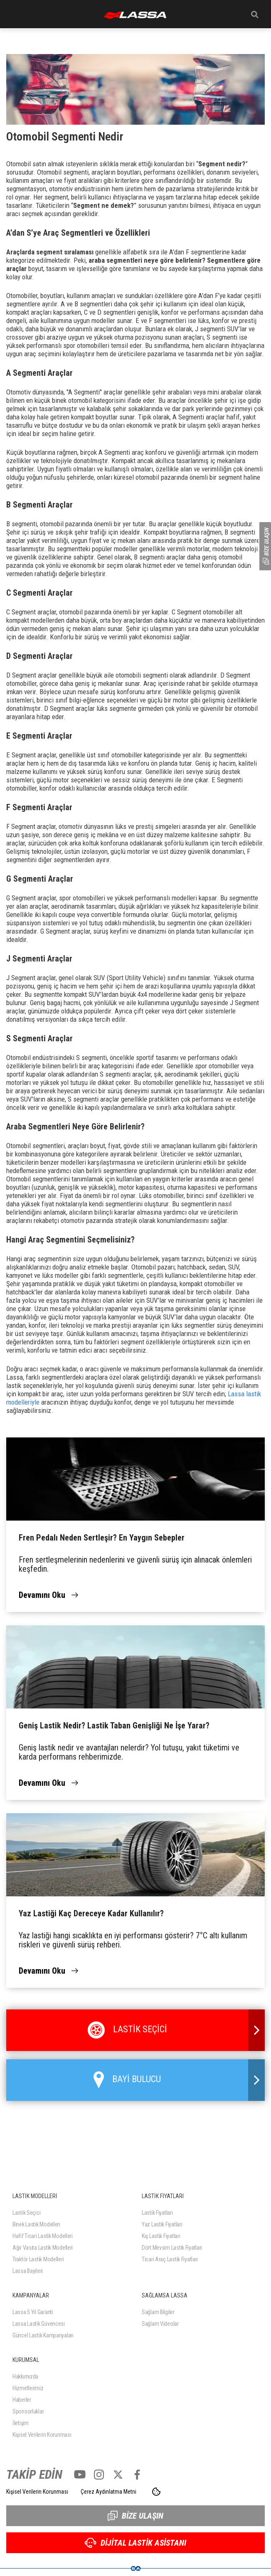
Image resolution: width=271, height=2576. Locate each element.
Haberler (21, 2399)
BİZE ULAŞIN (135, 2516)
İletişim (20, 2423)
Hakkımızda (25, 2376)
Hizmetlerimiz (27, 2388)
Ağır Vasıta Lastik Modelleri (42, 2247)
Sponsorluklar (28, 2411)
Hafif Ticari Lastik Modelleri (42, 2236)
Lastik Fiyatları (157, 2212)
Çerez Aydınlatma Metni (108, 2492)
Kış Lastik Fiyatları (161, 2236)
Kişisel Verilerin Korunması (41, 2434)
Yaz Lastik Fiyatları (162, 2224)
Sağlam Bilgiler (158, 2312)
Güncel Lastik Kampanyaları (43, 2335)
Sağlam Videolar (160, 2323)
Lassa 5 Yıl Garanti (32, 2312)
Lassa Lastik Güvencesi (38, 2323)
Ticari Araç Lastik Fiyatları (170, 2259)
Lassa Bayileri (27, 2271)
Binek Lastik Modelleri (36, 2224)
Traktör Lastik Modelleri (38, 2259)
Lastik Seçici (26, 2212)
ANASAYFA (135, 15)
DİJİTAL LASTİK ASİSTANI (135, 2543)
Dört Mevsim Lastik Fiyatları (172, 2247)
